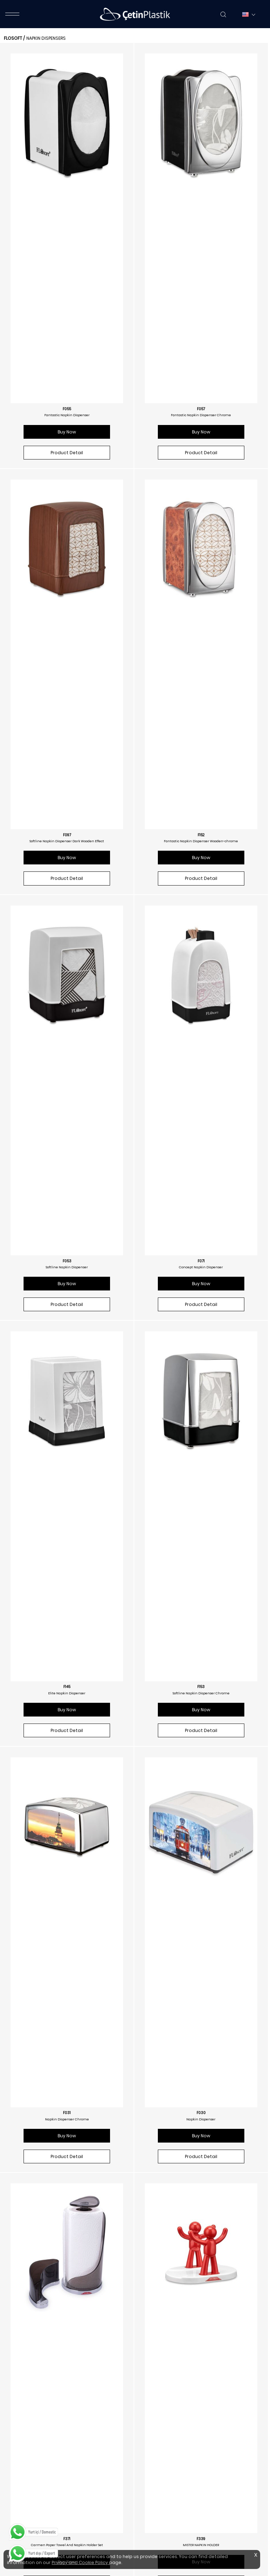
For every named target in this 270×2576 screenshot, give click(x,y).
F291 (201, 1949)
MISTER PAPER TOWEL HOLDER (67, 1518)
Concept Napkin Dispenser (201, 643)
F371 (66, 1293)
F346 (201, 1512)
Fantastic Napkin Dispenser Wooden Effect (67, 1737)
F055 (67, 200)
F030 (201, 1074)
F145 (66, 856)
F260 (201, 1730)
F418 (201, 2387)
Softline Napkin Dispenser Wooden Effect (201, 1737)
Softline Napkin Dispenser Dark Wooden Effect (67, 425)
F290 (67, 2168)
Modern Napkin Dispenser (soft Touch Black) (67, 2393)
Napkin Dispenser (201, 1081)
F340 (67, 1512)
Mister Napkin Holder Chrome (201, 1518)
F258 (67, 1730)
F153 (201, 856)
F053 (67, 637)
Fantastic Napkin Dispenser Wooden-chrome (201, 425)
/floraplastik (30, 2477)
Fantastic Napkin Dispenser (67, 206)
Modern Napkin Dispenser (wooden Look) (201, 2174)
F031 (67, 1074)
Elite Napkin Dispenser (66, 862)
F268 (67, 2387)
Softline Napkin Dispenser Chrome (201, 862)
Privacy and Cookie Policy (80, 2562)
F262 (67, 1949)
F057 (201, 200)
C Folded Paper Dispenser (201, 2393)
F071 (201, 637)
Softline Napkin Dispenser (67, 643)
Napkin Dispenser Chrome (67, 1081)
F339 (201, 1293)
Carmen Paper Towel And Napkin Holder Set (67, 1299)
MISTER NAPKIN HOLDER (201, 1299)
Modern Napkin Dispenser (66, 2174)
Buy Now (67, 223)
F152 (201, 418)
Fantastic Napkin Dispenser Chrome (201, 206)
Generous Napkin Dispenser (201, 1956)
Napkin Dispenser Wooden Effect (67, 1956)
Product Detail (67, 243)
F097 (67, 418)
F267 (201, 2168)
